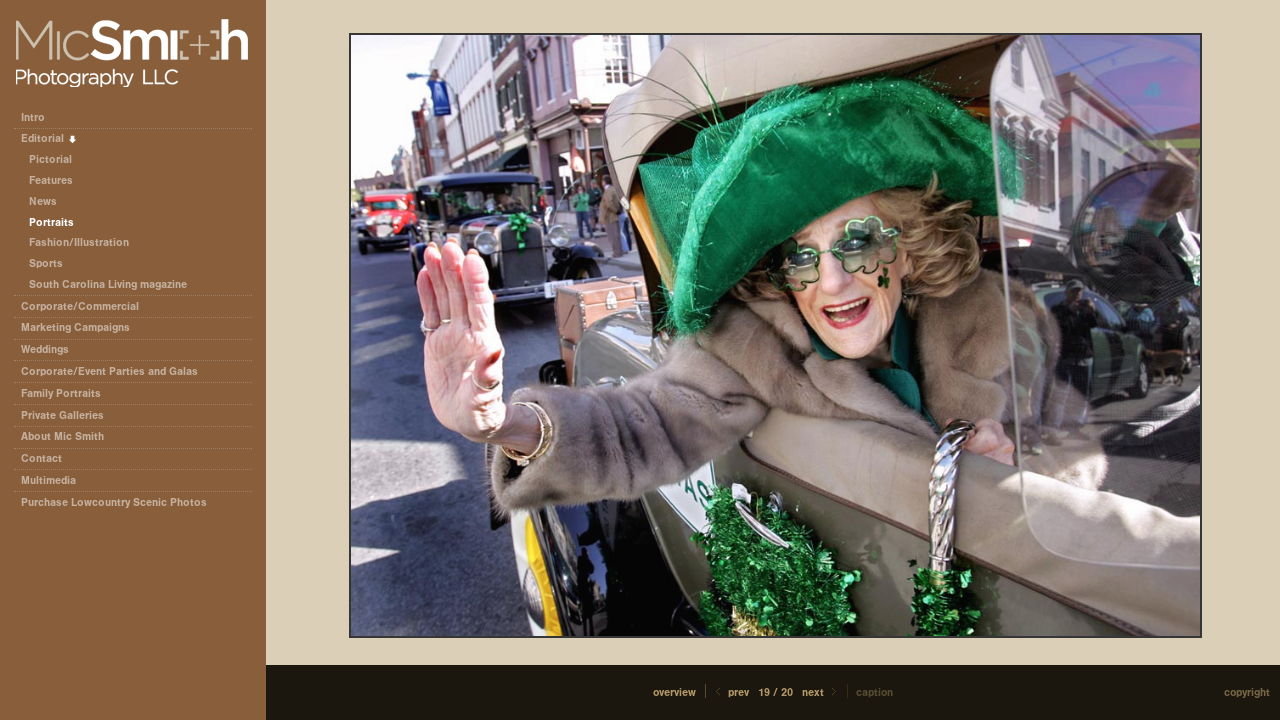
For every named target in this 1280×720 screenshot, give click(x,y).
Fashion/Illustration (79, 242)
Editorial (49, 138)
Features (51, 180)
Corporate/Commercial (87, 306)
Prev (730, 692)
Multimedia (48, 480)
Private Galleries (62, 415)
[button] (674, 692)
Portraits (51, 222)
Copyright (1247, 692)
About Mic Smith (62, 436)
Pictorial (50, 159)
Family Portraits (61, 393)
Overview (674, 692)
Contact (41, 458)
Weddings (45, 349)
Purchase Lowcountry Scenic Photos (114, 502)
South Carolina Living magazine (108, 284)
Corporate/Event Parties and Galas (116, 371)
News (43, 201)
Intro (33, 117)
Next (821, 692)
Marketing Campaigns (75, 327)
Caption (874, 692)
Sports (46, 263)
